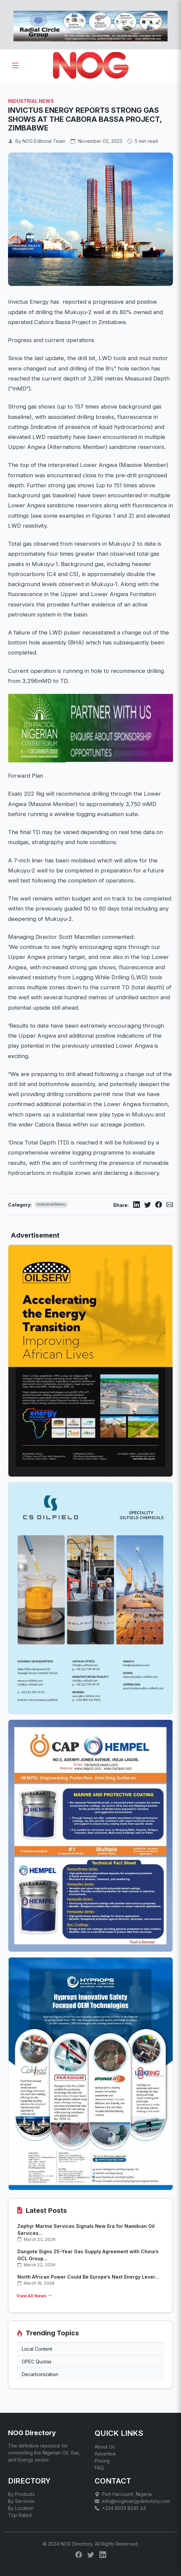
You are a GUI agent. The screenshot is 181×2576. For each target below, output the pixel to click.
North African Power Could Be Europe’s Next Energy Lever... (88, 2277)
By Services (21, 2501)
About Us (105, 2447)
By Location (21, 2508)
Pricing (102, 2461)
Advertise (105, 2454)
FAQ (99, 2468)
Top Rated (19, 2515)
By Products (21, 2494)
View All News (34, 2295)
